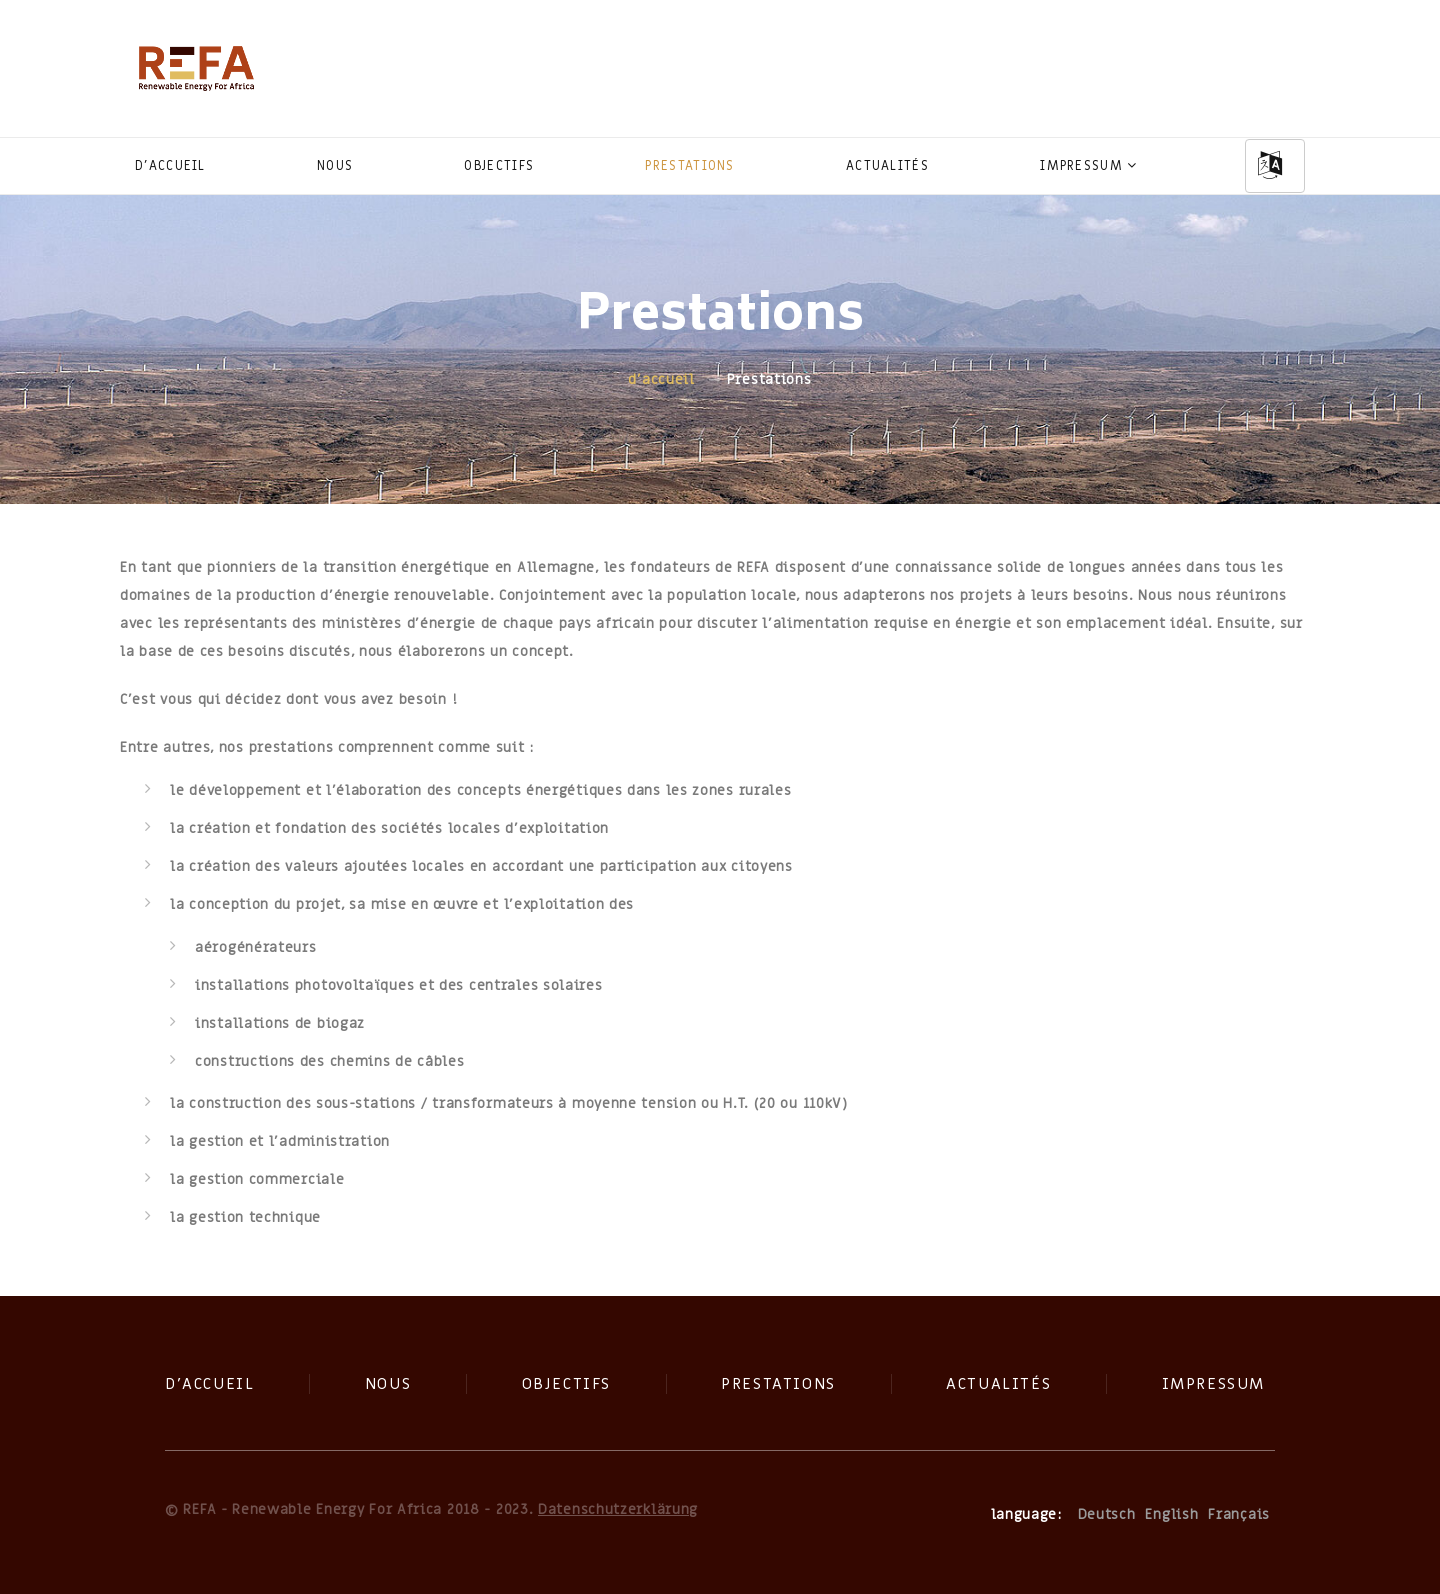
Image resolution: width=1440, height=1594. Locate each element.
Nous (335, 165)
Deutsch (1107, 1514)
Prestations (689, 165)
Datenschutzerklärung (618, 1509)
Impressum (1081, 165)
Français (1239, 1514)
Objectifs (499, 165)
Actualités (887, 165)
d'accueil (170, 165)
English (1171, 1514)
